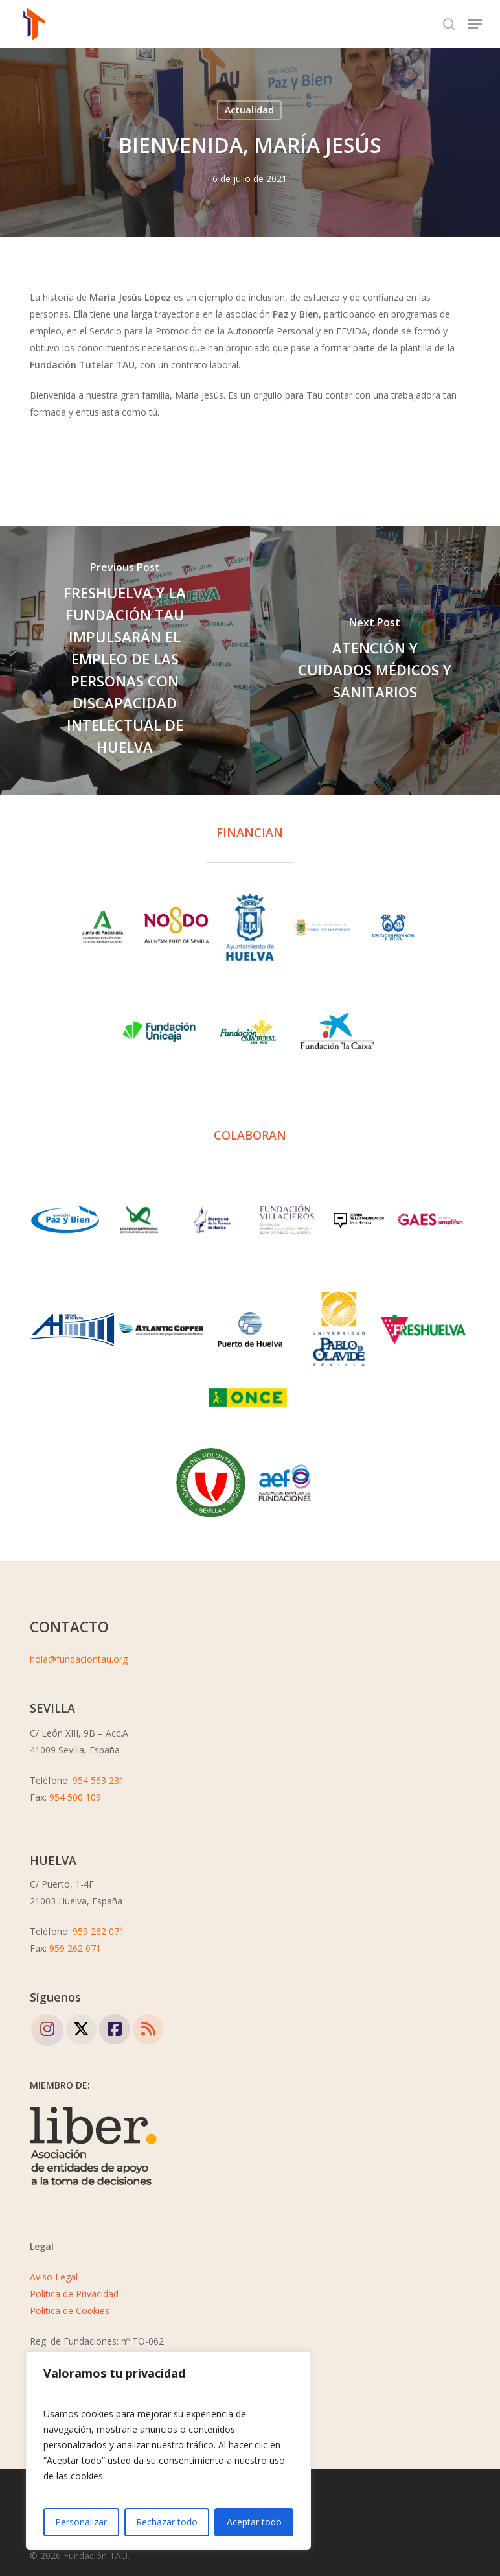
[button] (475, 24)
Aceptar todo (254, 2522)
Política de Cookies (69, 2310)
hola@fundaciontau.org (79, 1659)
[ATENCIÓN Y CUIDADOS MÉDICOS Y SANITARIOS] (375, 660)
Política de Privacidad (74, 2294)
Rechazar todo (167, 2522)
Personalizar (81, 2522)
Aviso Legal (54, 2277)
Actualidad (249, 110)
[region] (168, 2451)
